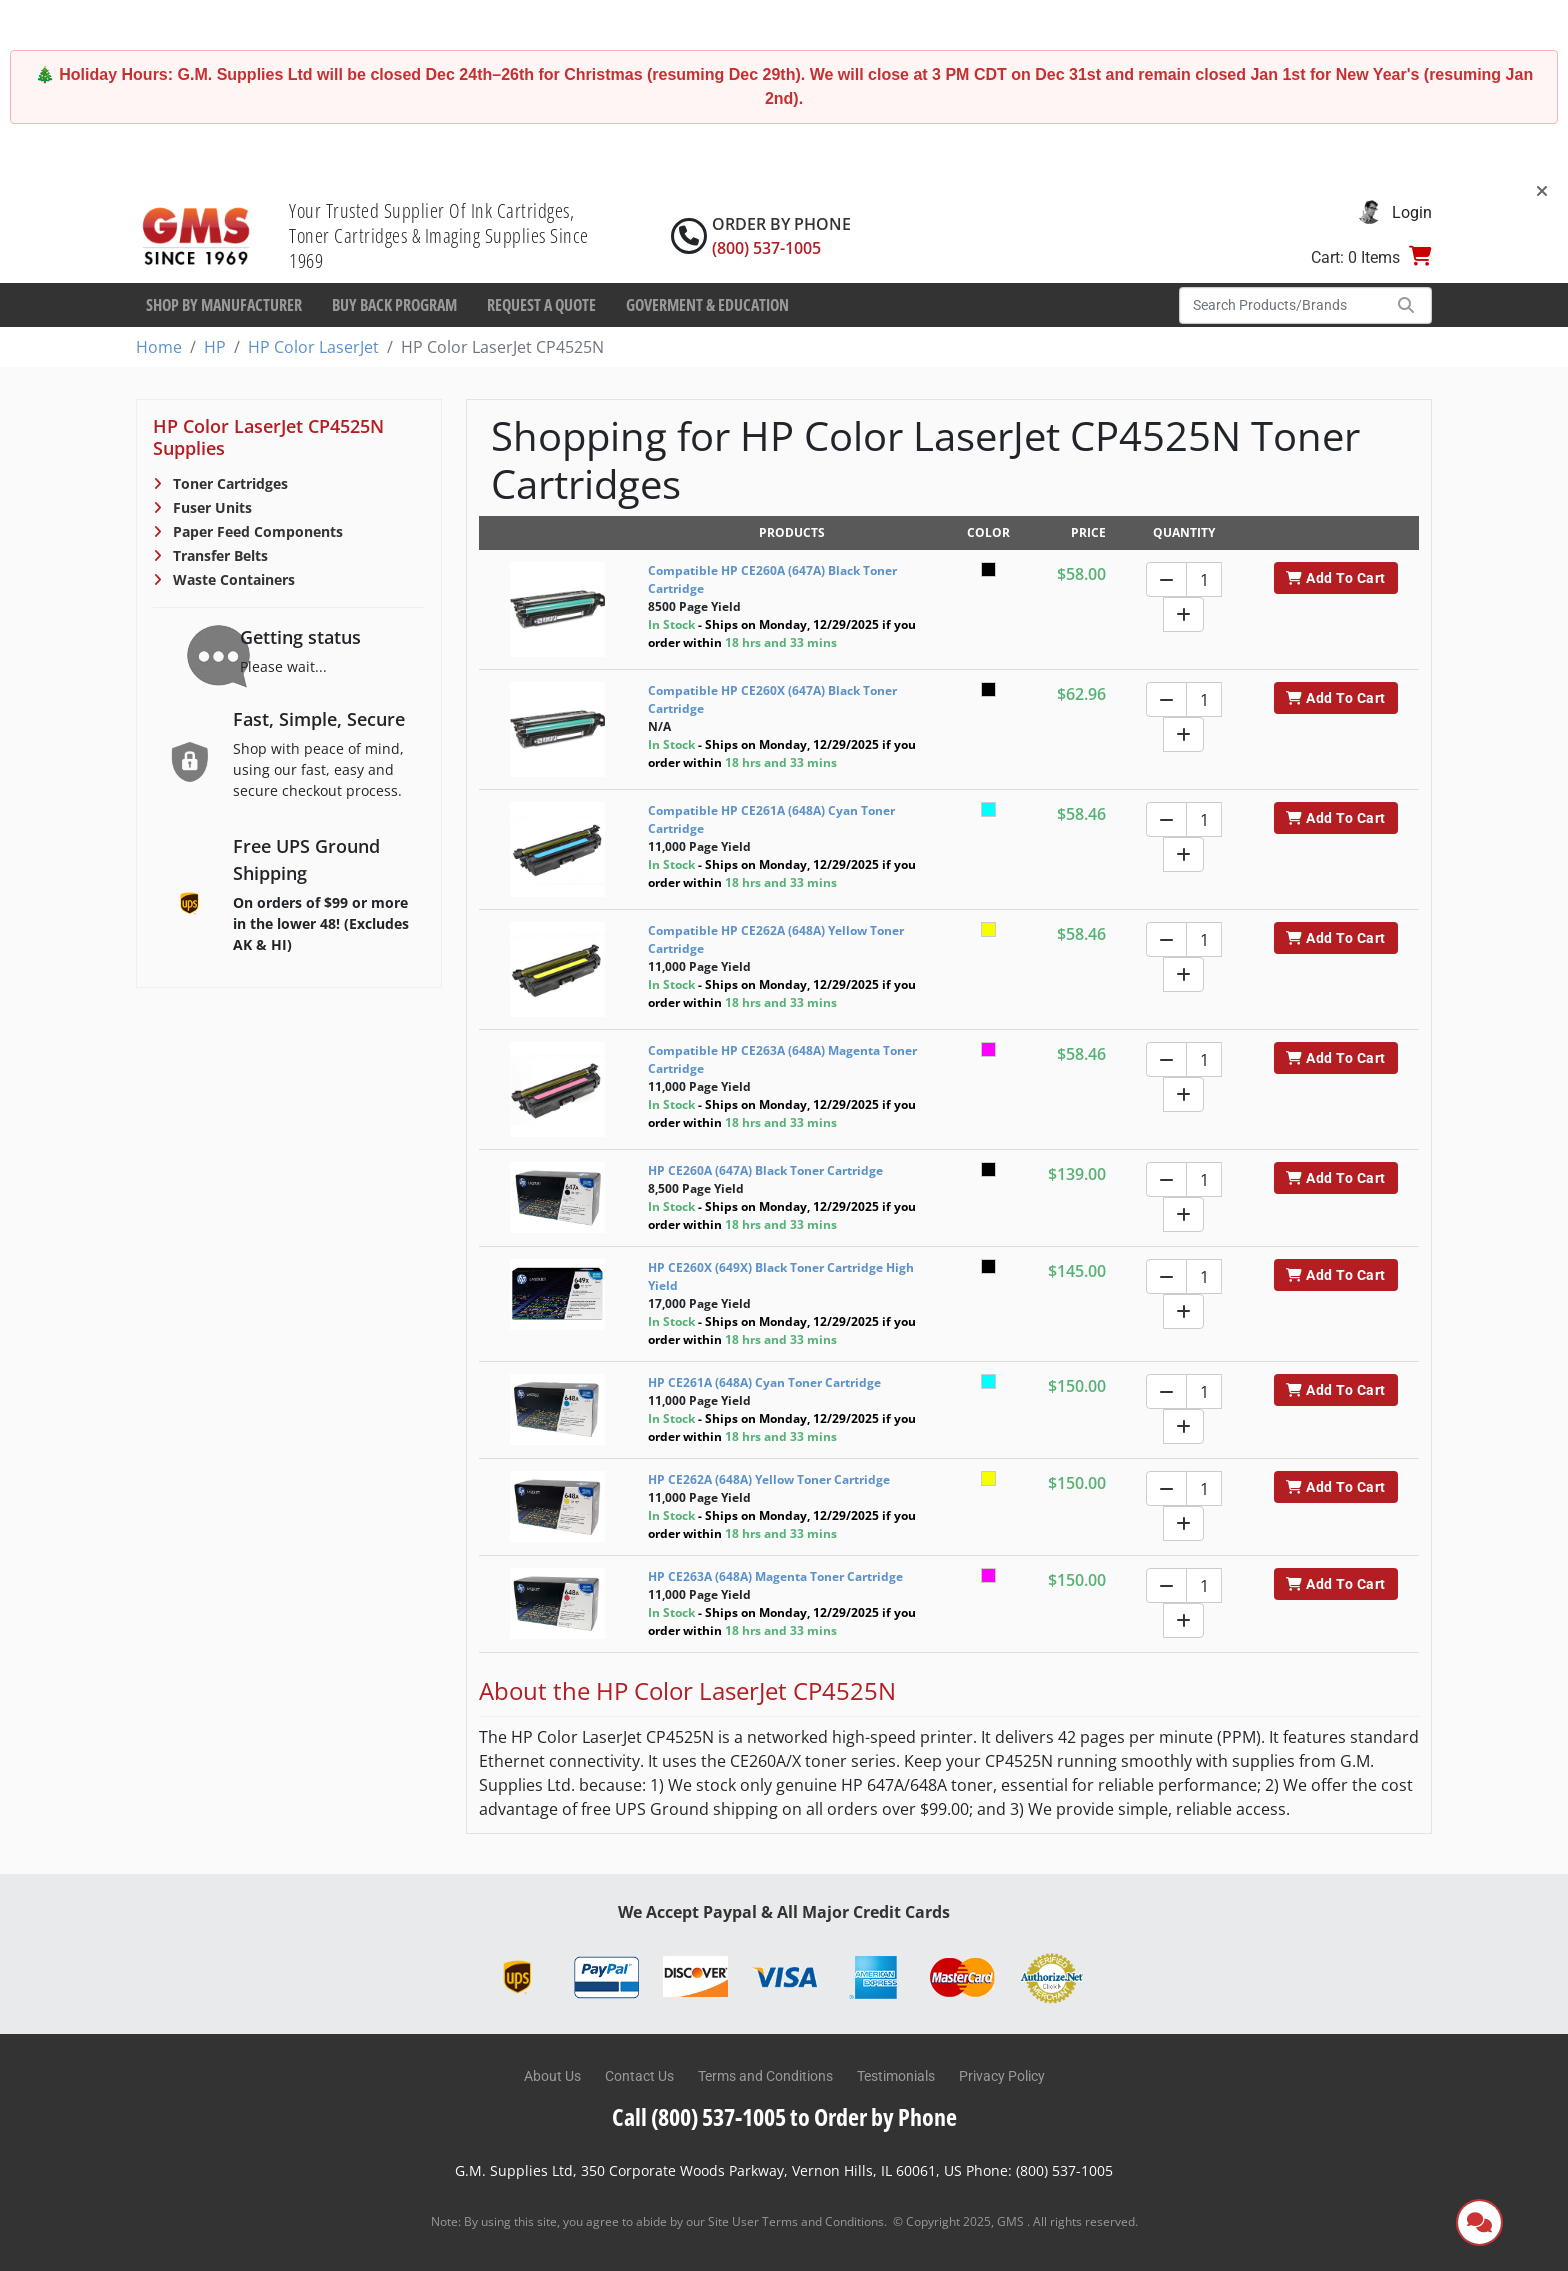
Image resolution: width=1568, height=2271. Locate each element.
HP (215, 347)
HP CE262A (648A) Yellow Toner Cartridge (769, 1479)
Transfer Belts (218, 555)
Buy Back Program (394, 305)
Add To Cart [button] (1335, 578)
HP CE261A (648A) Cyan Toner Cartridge (764, 1382)
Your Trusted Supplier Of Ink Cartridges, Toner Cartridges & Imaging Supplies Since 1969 (439, 235)
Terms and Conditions (765, 2076)
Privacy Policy (1002, 2076)
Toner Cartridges (228, 483)
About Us (552, 2076)
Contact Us (639, 2076)
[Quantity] (1204, 579)
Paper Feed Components (256, 531)
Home (159, 347)
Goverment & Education (707, 305)
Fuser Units (210, 507)
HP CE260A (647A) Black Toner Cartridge (765, 1170)
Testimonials (896, 2076)
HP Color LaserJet (313, 347)
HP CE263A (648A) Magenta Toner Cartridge (775, 1576)
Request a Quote (541, 305)
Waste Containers (232, 579)
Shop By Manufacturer (224, 305)
